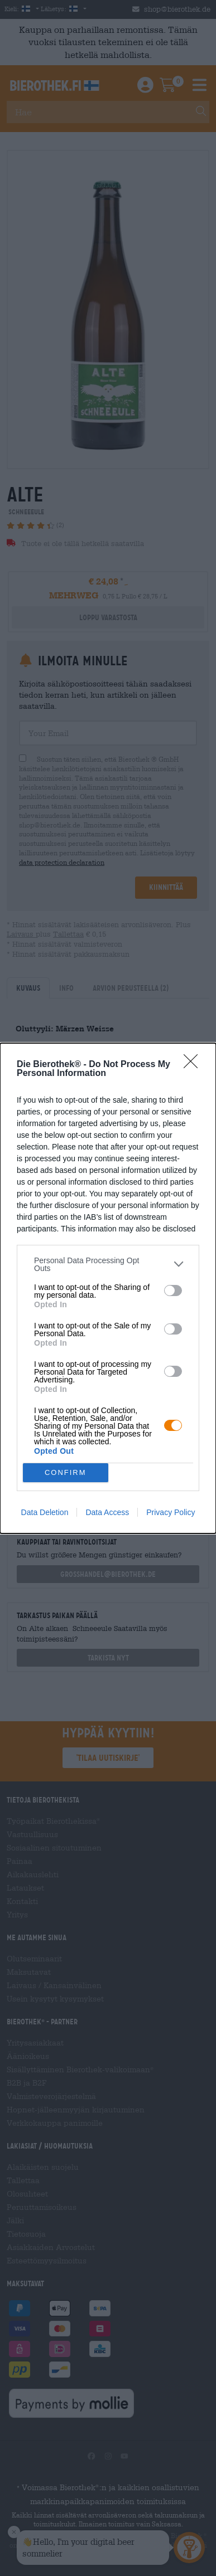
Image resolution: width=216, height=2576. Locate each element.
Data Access (107, 1512)
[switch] (173, 1290)
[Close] (194, 1064)
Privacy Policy (170, 1512)
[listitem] (108, 1264)
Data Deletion (45, 1512)
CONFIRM (66, 1472)
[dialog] (108, 1288)
